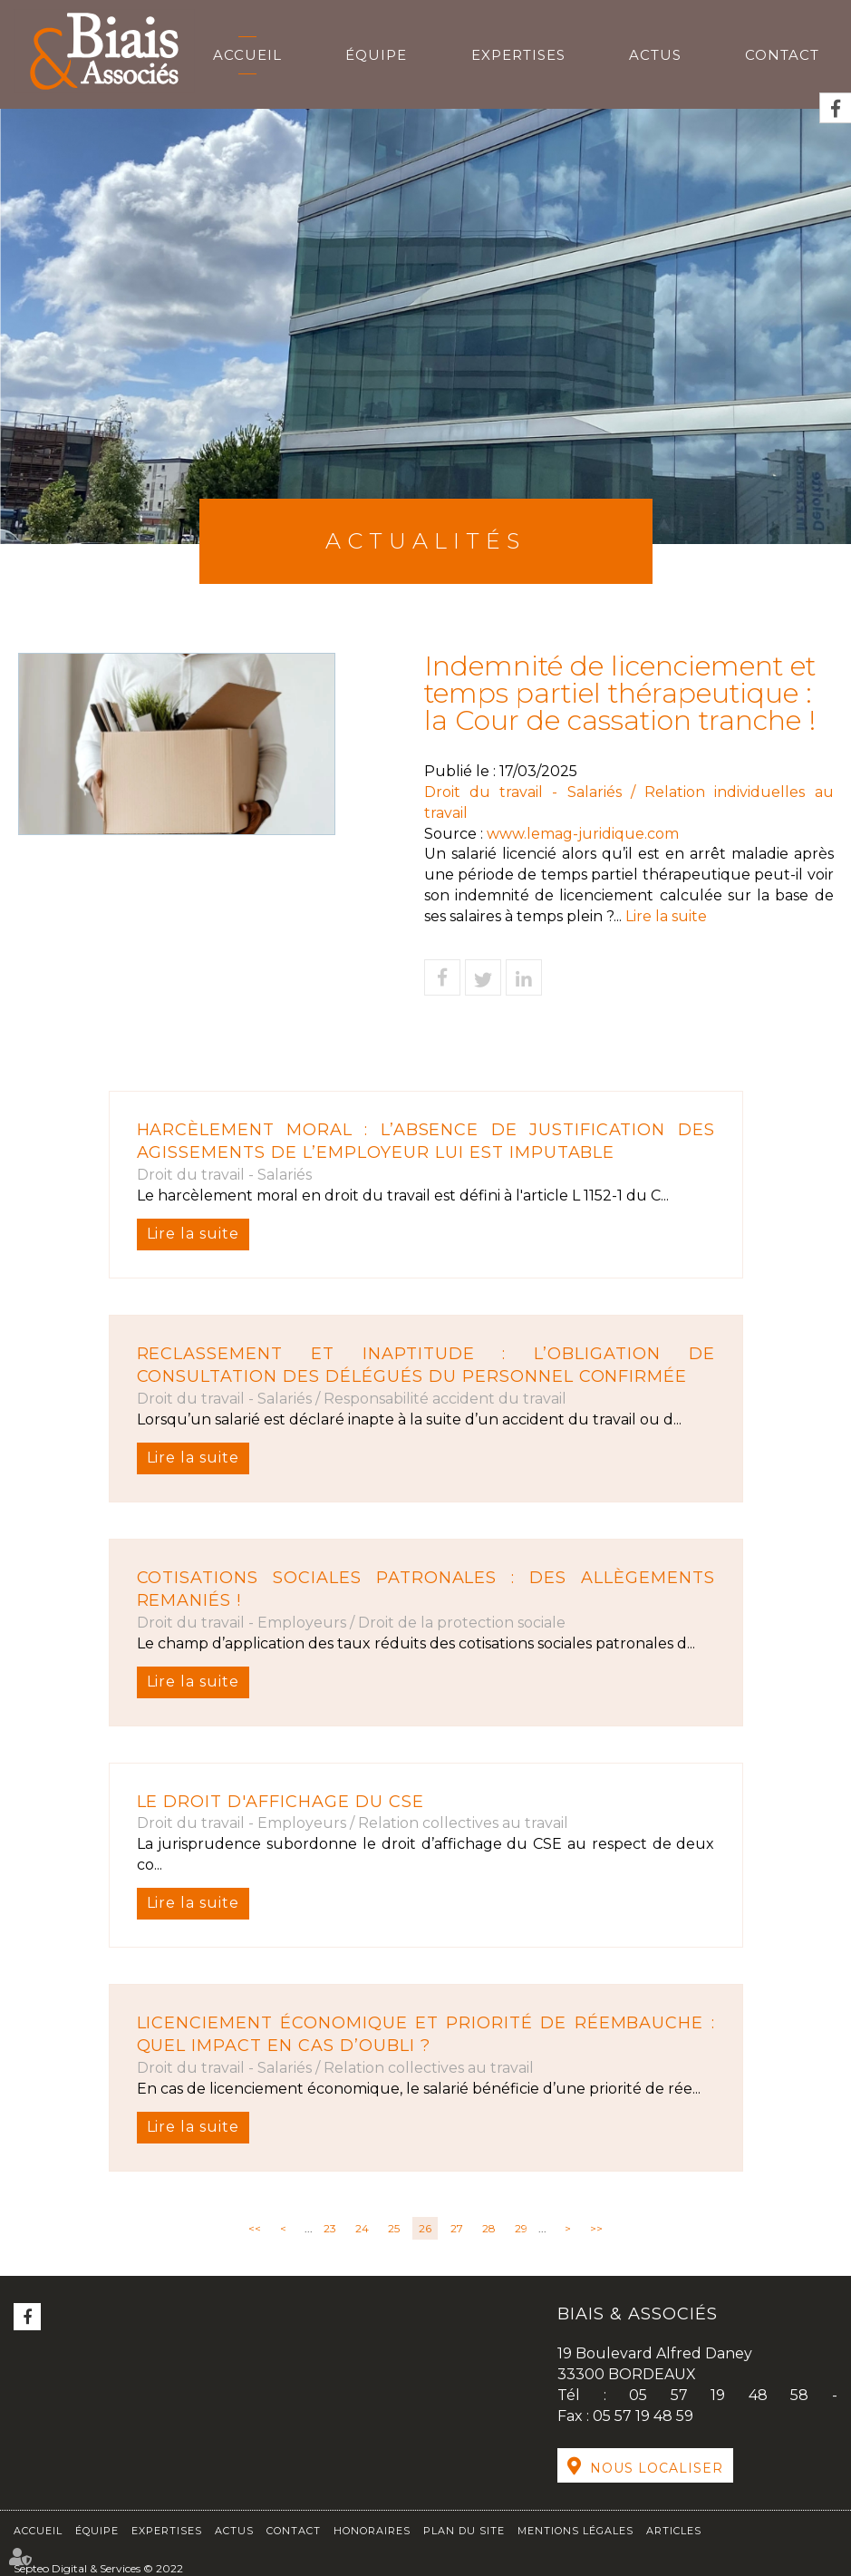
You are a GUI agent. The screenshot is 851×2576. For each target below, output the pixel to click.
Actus (655, 54)
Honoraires (372, 2530)
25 (394, 2228)
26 (425, 2228)
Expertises (518, 54)
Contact (782, 54)
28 (489, 2228)
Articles (673, 2530)
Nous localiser (656, 2468)
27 (456, 2228)
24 (362, 2228)
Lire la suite (193, 1233)
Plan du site (464, 2530)
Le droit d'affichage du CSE (281, 1802)
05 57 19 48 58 (730, 2395)
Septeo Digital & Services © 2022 (98, 2568)
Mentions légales (575, 2530)
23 (330, 2228)
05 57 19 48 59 (643, 2416)
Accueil (247, 54)
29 (521, 2228)
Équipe (376, 54)
